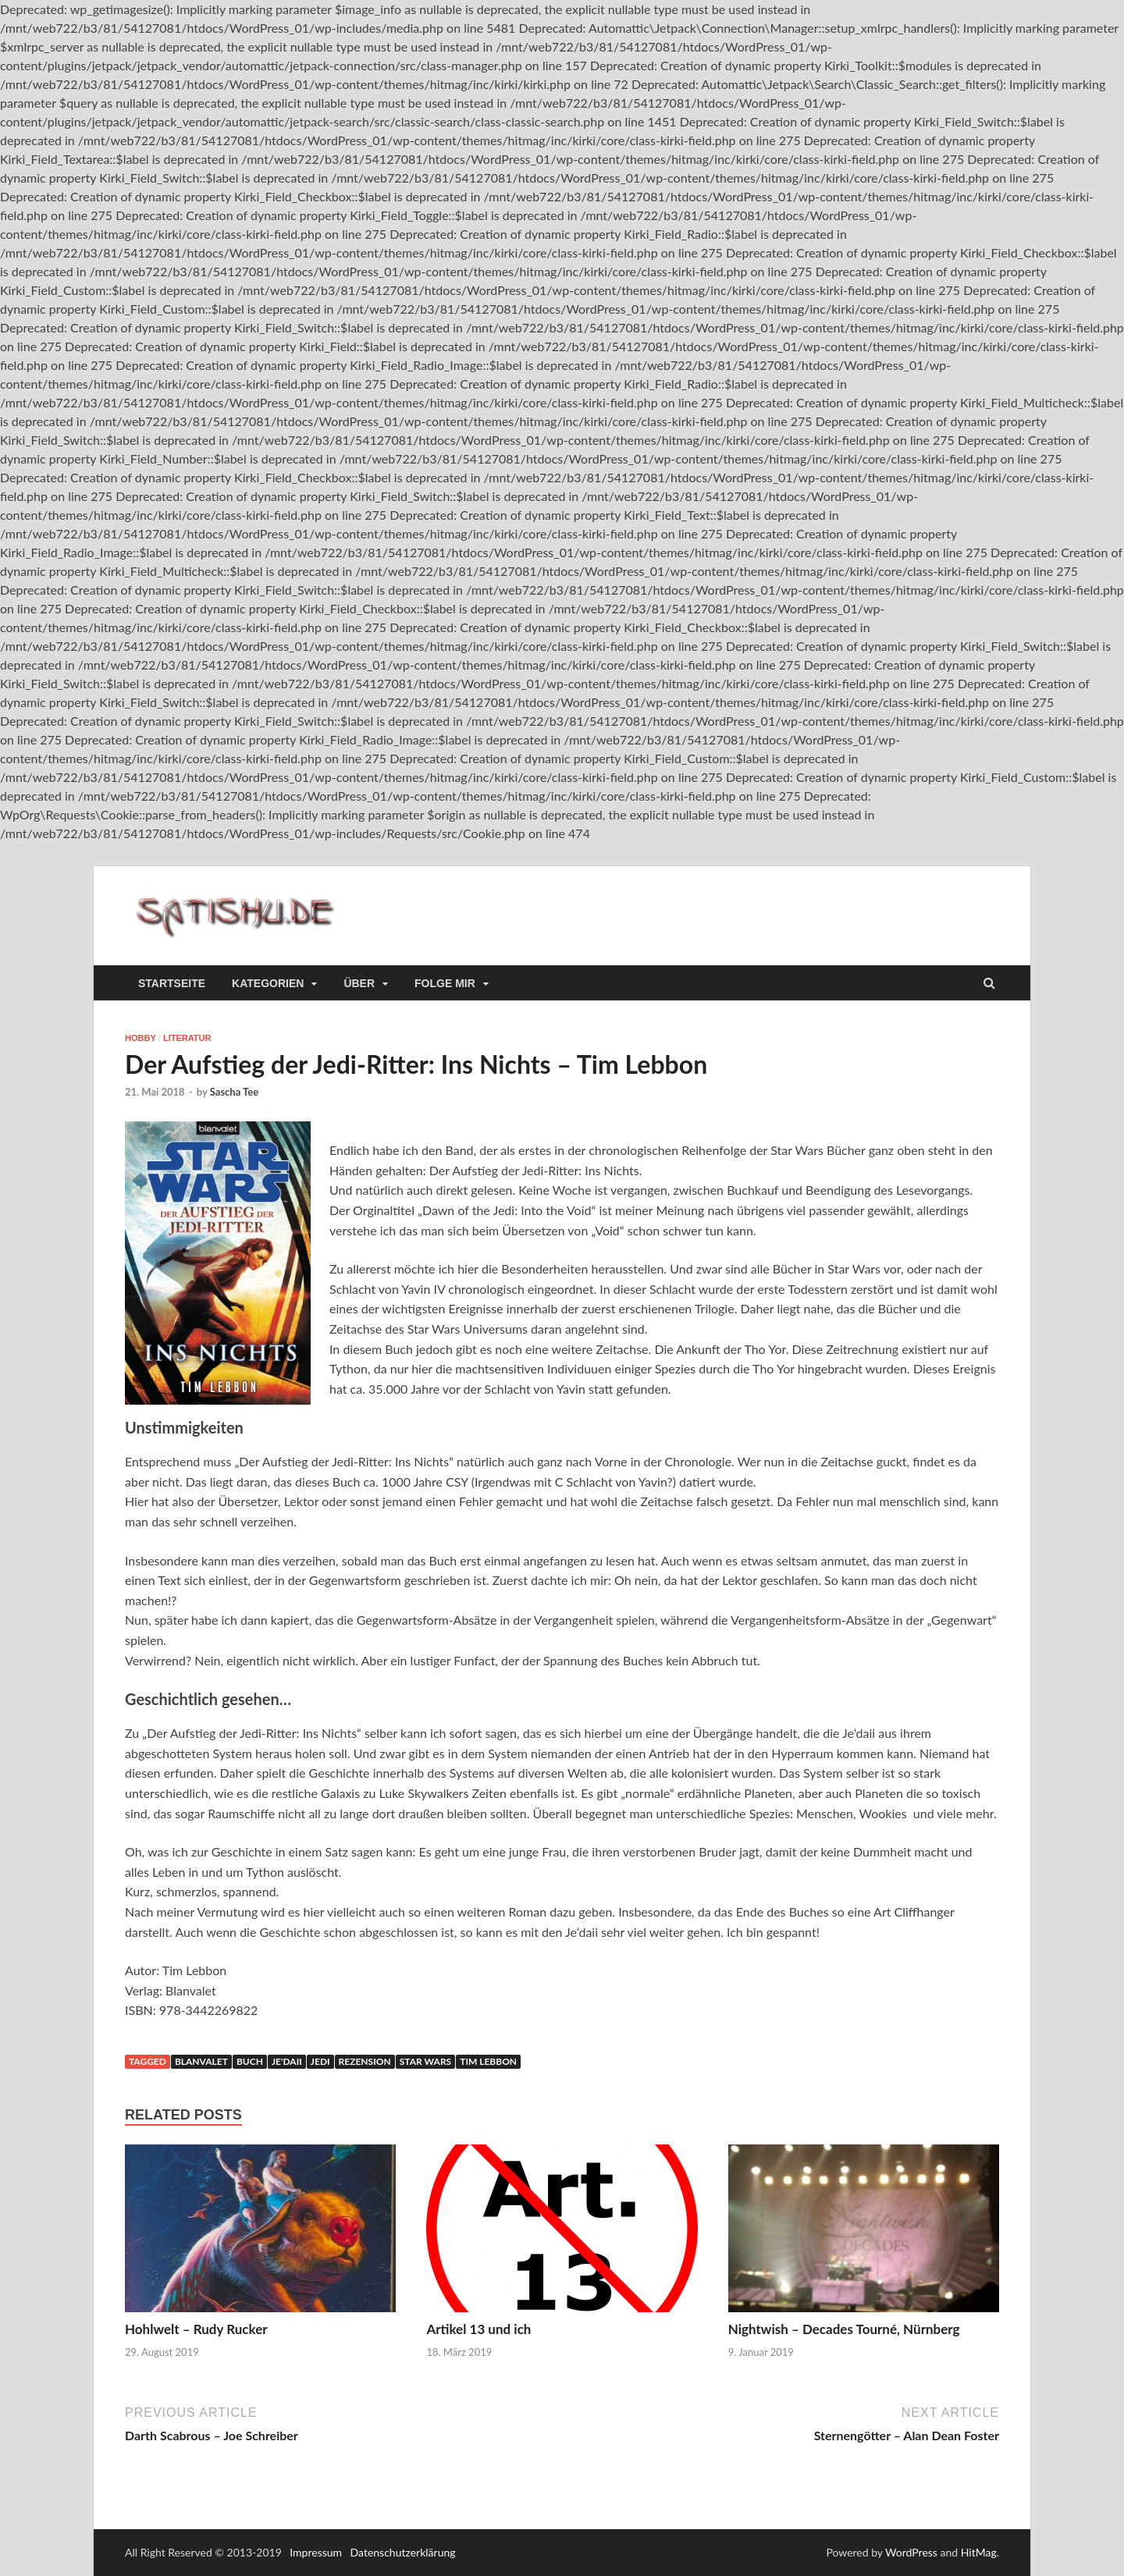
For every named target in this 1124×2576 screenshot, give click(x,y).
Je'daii (287, 2061)
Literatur (187, 1038)
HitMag (979, 2552)
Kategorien (268, 983)
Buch (250, 2061)
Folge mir (444, 983)
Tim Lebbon (488, 2061)
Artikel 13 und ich (478, 2329)
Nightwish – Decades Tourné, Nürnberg (844, 2329)
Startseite (171, 983)
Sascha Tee (234, 1091)
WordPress (911, 2552)
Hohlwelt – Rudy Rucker (196, 2329)
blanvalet (201, 2061)
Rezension (365, 2061)
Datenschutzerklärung (403, 2552)
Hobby (140, 1038)
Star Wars (426, 2061)
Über (359, 983)
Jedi (320, 2061)
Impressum (316, 2552)
